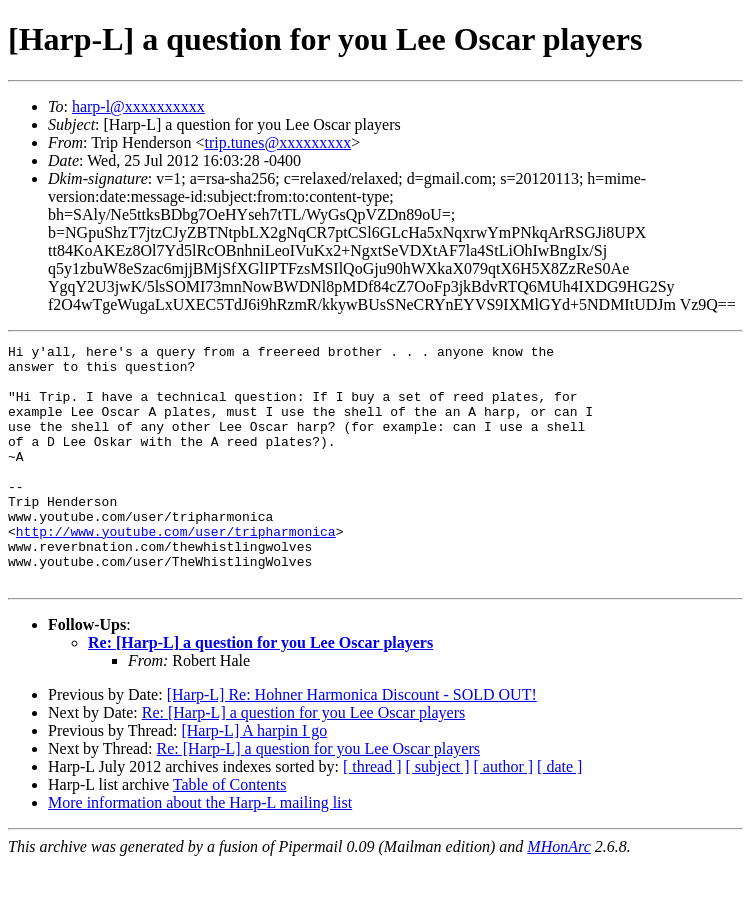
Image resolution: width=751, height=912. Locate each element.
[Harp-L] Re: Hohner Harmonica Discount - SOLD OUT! (352, 742)
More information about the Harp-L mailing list (200, 850)
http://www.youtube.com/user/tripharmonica (176, 570)
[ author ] (504, 814)
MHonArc (558, 894)
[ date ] (559, 814)
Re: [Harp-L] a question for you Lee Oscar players (260, 690)
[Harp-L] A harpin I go (254, 778)
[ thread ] (372, 814)
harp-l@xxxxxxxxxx (138, 106)
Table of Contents (230, 832)
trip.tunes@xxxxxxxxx (277, 142)
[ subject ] (438, 814)
